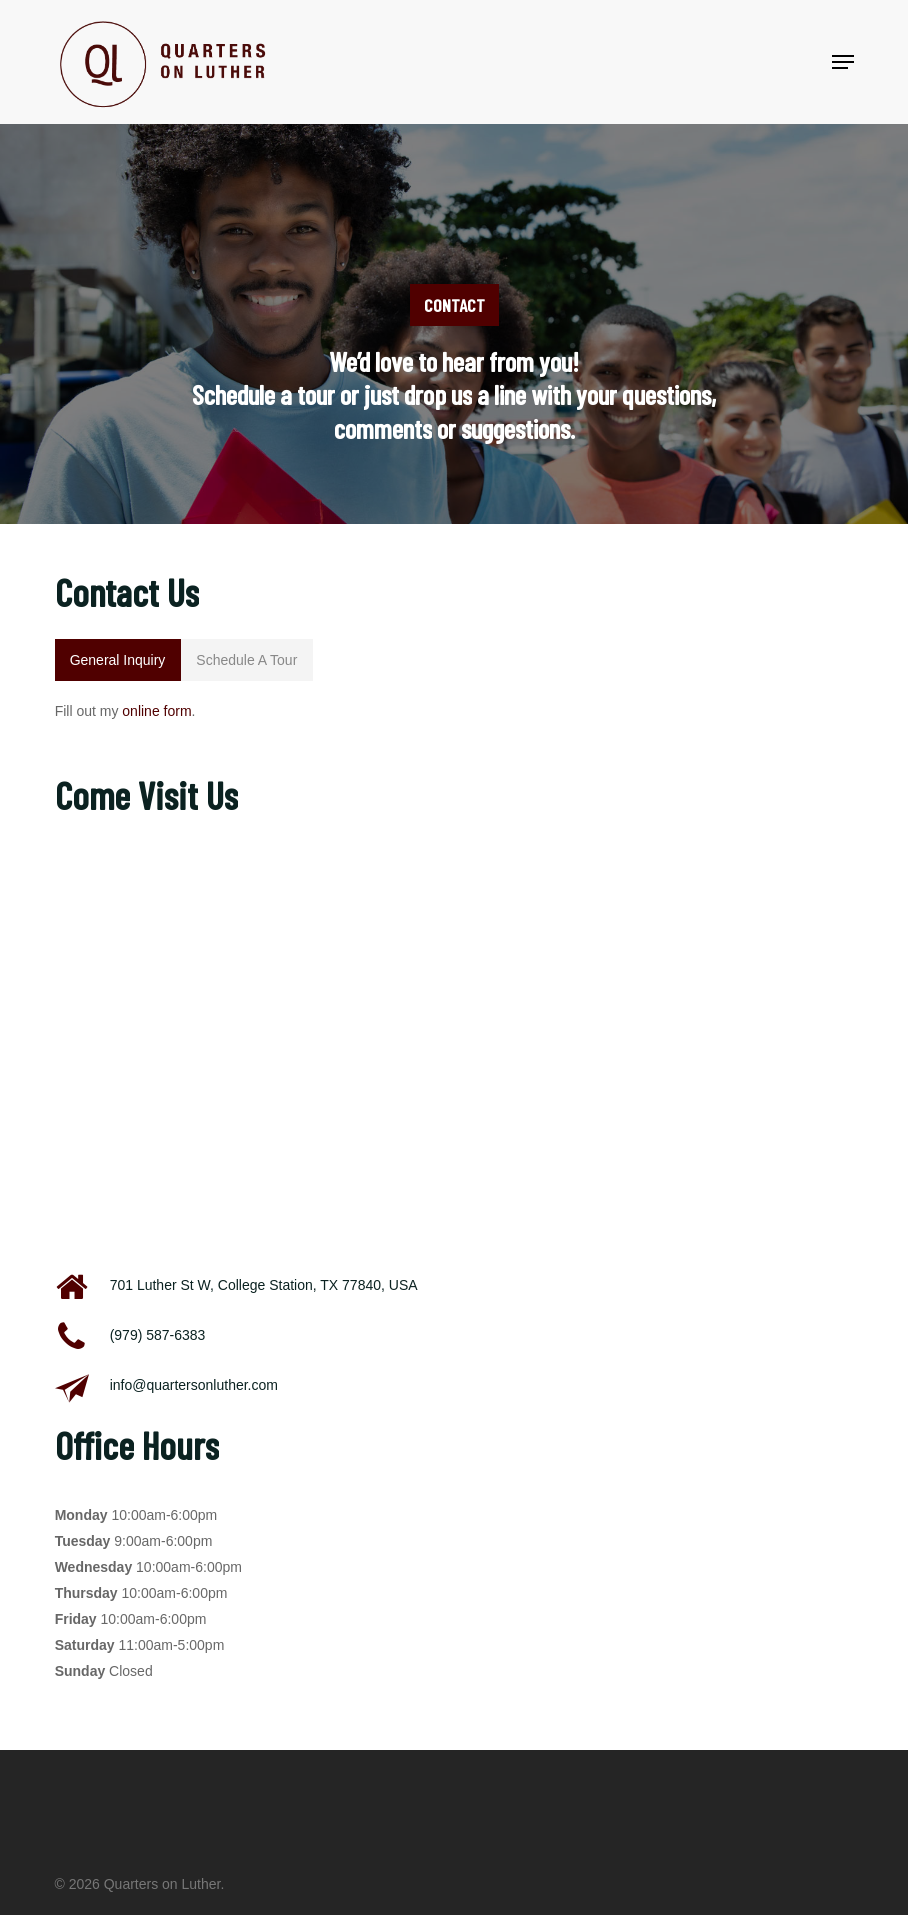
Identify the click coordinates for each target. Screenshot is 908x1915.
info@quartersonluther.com (194, 1385)
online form (156, 711)
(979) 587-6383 (158, 1335)
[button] (843, 62)
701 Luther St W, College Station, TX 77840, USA (264, 1285)
